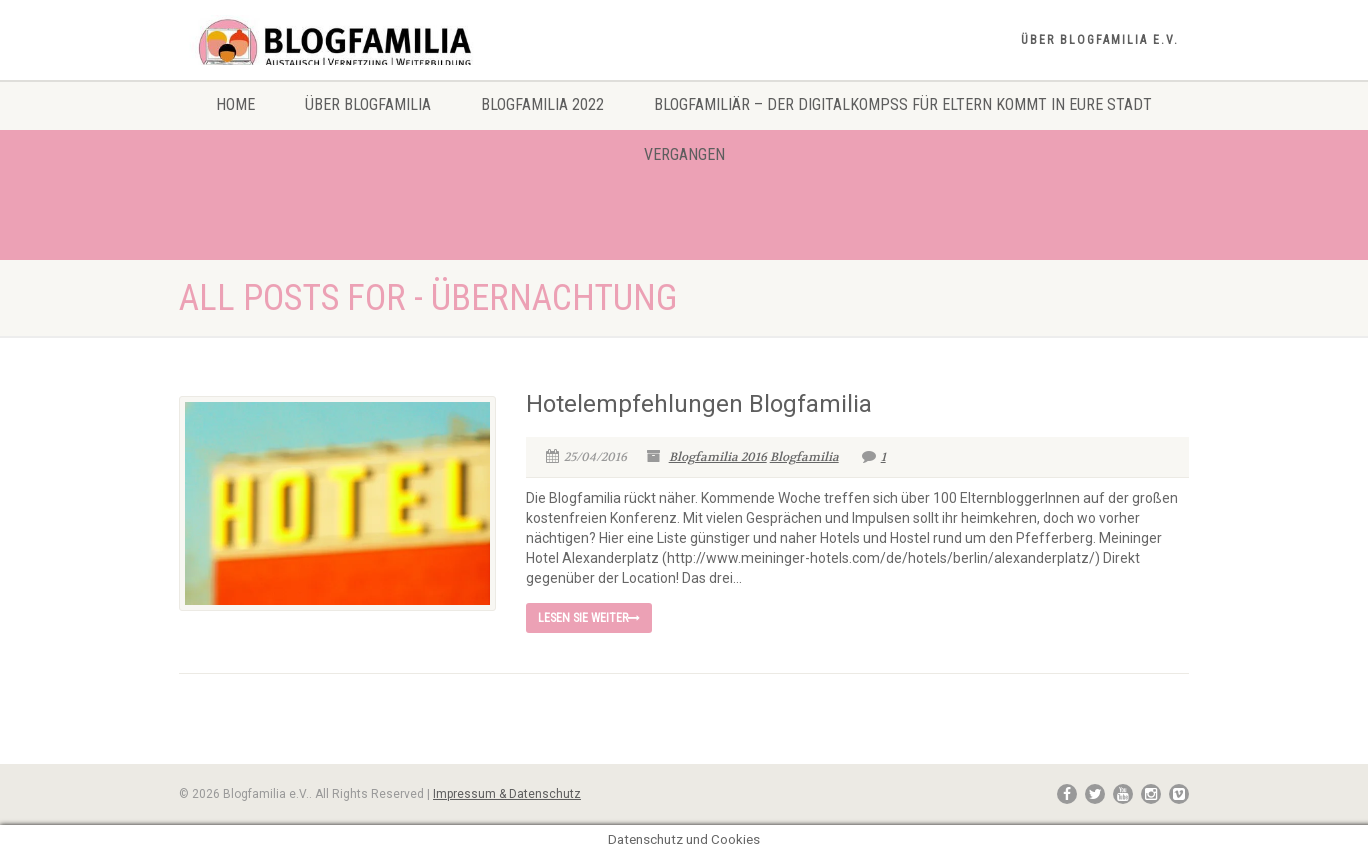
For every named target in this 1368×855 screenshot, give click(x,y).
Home (235, 104)
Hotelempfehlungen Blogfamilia (699, 404)
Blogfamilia (804, 457)
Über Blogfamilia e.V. (1100, 40)
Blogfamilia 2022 (542, 104)
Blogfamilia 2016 (718, 457)
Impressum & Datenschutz (507, 794)
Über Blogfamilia (368, 104)
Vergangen (684, 154)
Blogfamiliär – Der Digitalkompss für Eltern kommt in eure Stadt (903, 104)
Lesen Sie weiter (589, 618)
